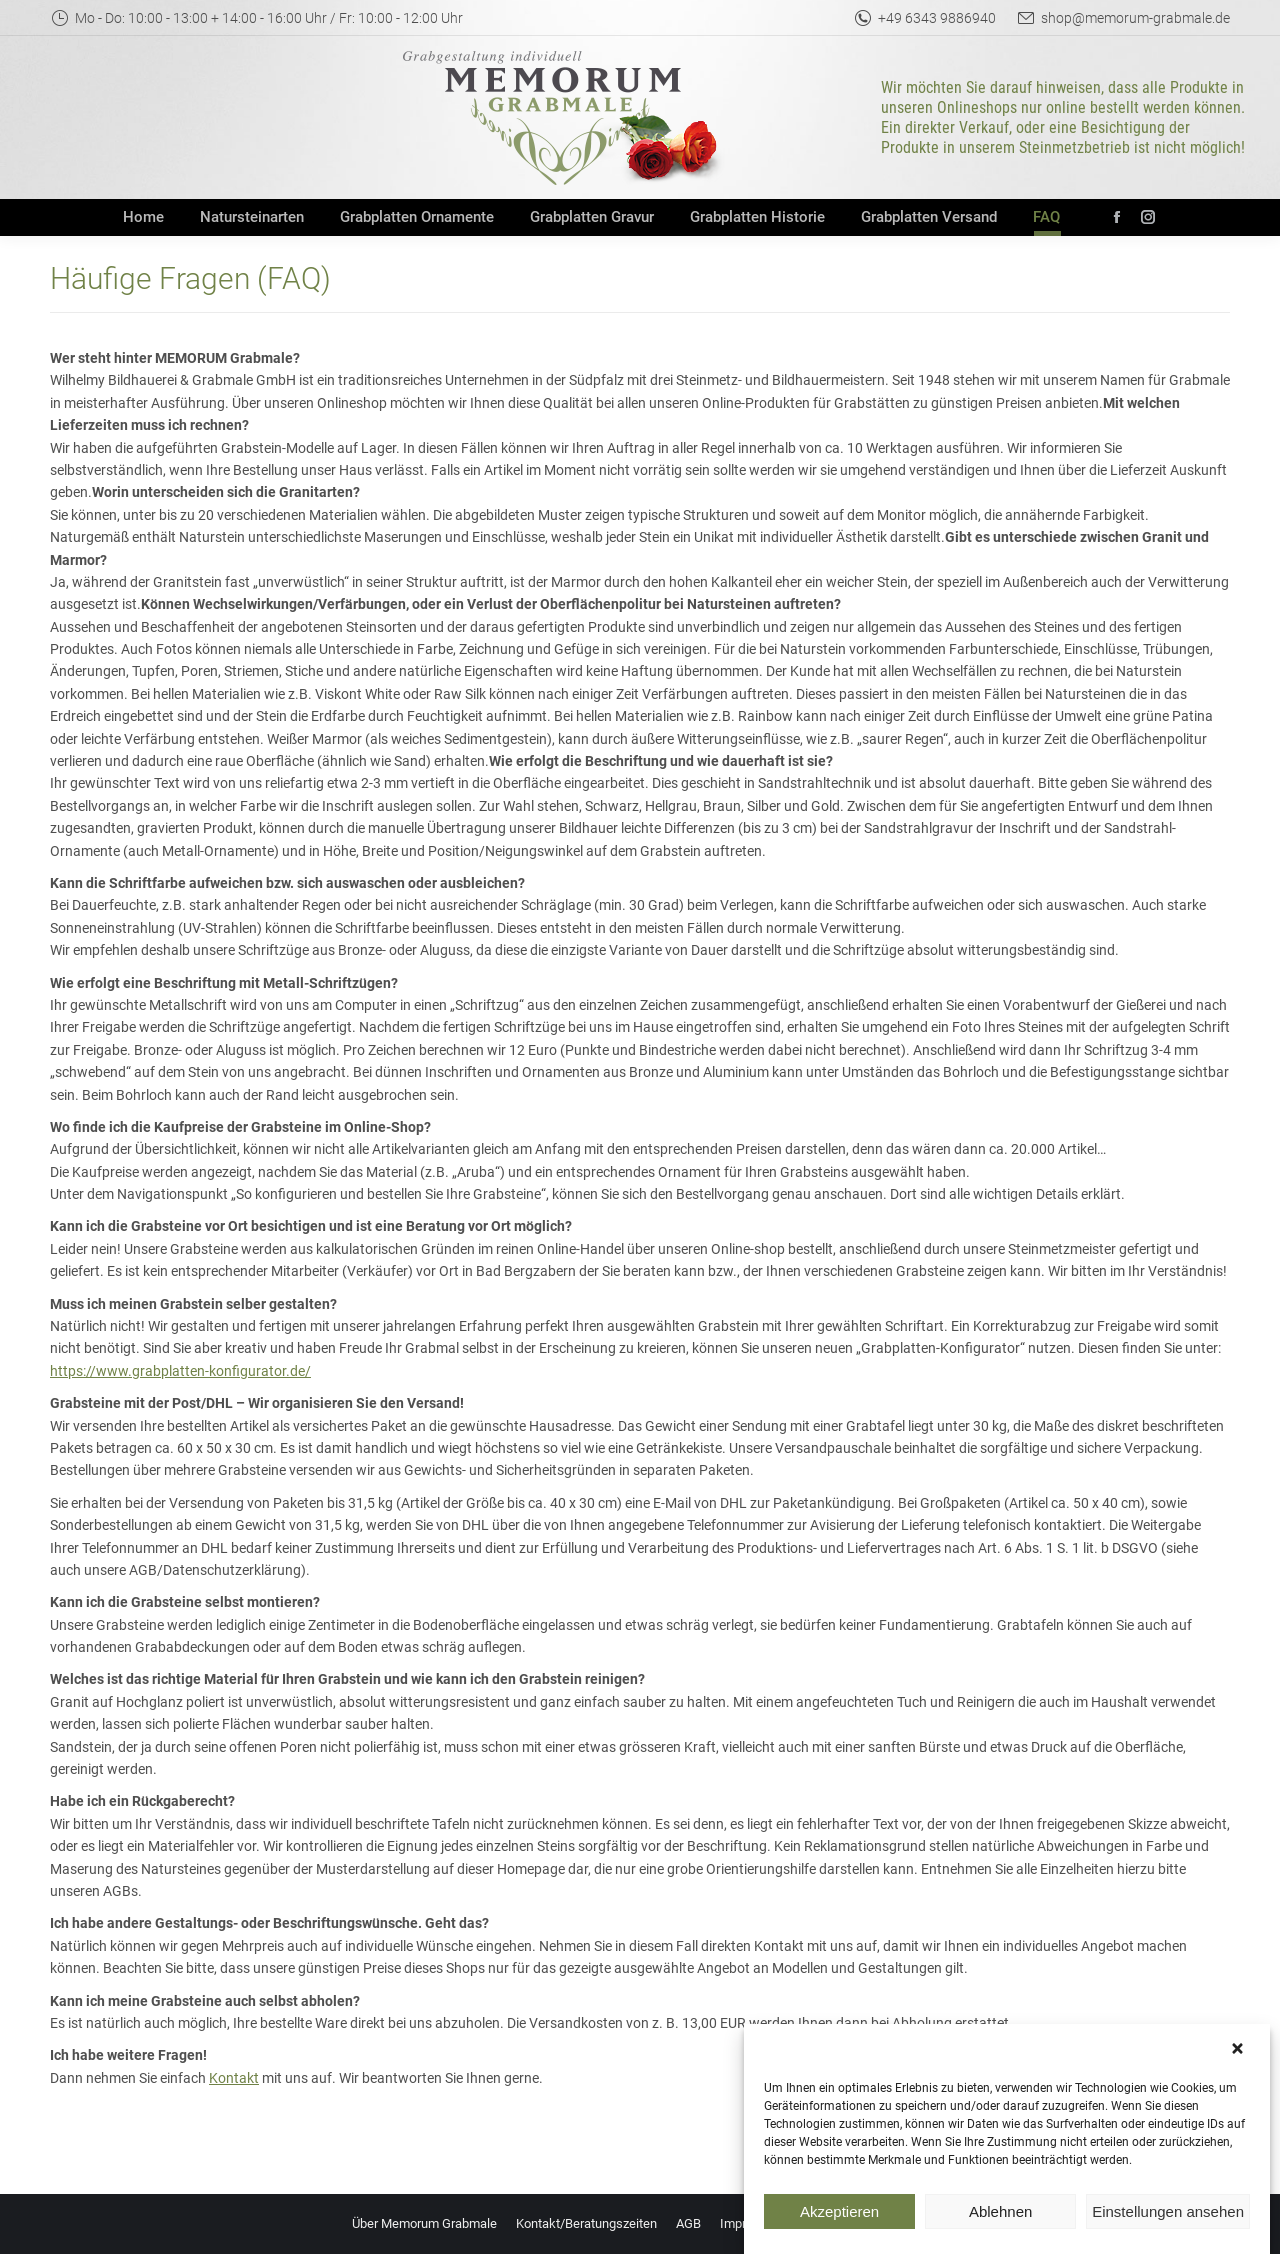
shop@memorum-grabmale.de (1123, 18)
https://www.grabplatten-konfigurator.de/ (180, 1371)
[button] (1240, 2077)
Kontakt (234, 2078)
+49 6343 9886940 (924, 18)
